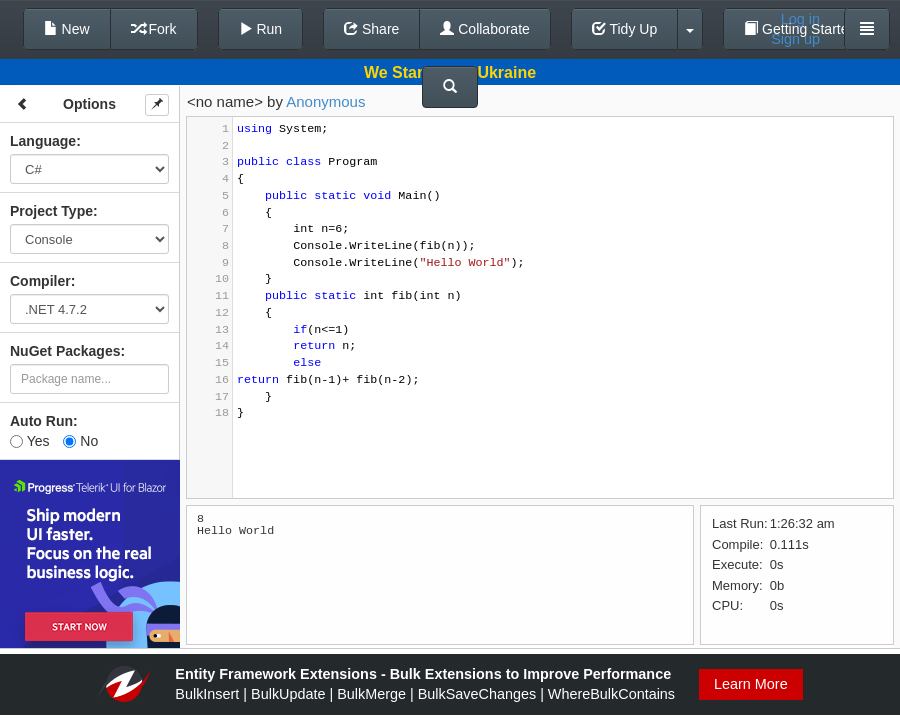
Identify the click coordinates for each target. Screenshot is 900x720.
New (67, 29)
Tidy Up (624, 29)
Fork (154, 29)
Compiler (40, 281)
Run (261, 29)
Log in (800, 19)
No (80, 441)
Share (371, 29)
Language (43, 141)
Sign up (795, 39)
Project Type (51, 211)
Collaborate (485, 29)
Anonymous (325, 101)
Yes (29, 441)
